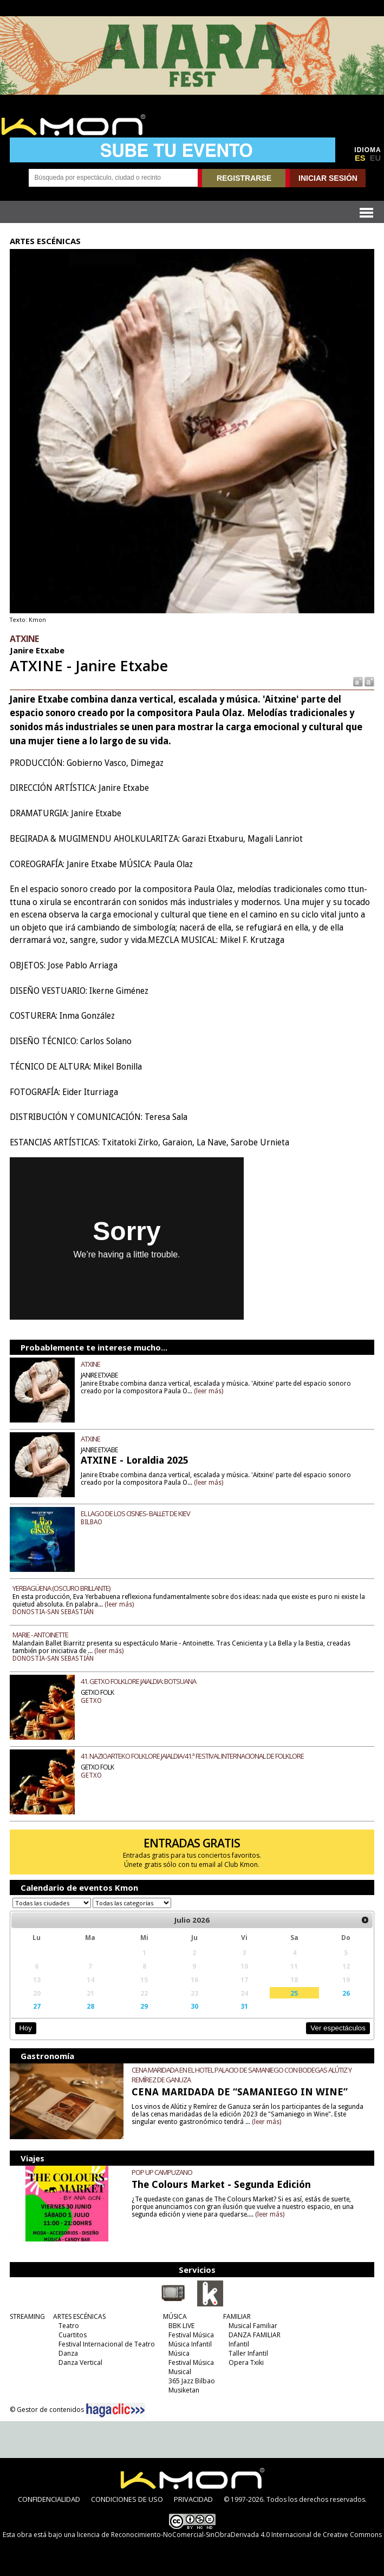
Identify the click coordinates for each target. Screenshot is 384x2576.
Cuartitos (72, 2334)
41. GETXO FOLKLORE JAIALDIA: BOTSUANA (138, 1681)
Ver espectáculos (338, 2028)
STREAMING (27, 2316)
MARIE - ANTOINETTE (40, 1635)
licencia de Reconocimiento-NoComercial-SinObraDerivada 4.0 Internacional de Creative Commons (229, 2534)
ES (360, 158)
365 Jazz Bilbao (191, 2380)
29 (144, 2006)
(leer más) (208, 1391)
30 (194, 2006)
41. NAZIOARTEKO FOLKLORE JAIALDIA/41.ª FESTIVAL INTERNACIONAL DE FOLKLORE (192, 1756)
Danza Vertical (80, 2362)
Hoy (25, 2028)
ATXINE (90, 1364)
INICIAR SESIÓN (327, 178)
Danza (68, 2353)
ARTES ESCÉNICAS (79, 2316)
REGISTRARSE (244, 178)
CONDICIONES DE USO (127, 2499)
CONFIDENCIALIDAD (49, 2499)
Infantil (239, 2344)
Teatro (68, 2325)
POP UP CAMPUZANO (162, 2172)
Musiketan (183, 2390)
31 (244, 2006)
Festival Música (191, 2334)
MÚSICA (175, 2316)
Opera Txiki (246, 2362)
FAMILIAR (237, 2316)
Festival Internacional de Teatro (106, 2344)
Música (179, 2353)
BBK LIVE (181, 2325)
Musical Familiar (253, 2325)
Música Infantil (190, 2344)
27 (37, 2006)
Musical (179, 2371)
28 (90, 2006)
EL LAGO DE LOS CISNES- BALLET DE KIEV (135, 1513)
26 (346, 1993)
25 (294, 1993)
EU (375, 158)
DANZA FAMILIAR (255, 2334)
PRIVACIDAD (193, 2499)
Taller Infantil (248, 2353)
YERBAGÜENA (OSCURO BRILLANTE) (61, 1588)
